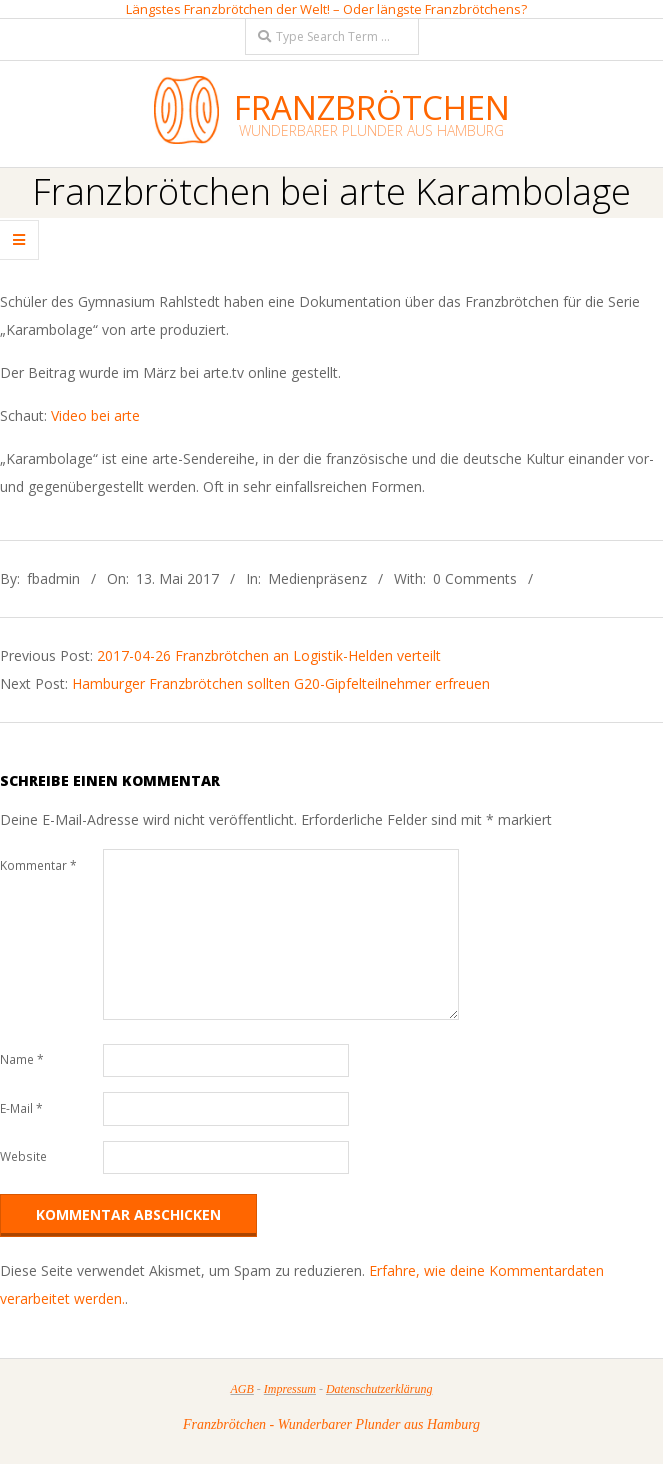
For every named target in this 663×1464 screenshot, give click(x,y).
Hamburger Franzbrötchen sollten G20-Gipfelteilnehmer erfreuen (281, 683)
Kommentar (38, 865)
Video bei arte (95, 415)
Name (22, 1059)
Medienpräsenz (317, 578)
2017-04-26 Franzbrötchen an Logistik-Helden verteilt (269, 655)
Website (23, 1156)
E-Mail (21, 1108)
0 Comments (475, 578)
